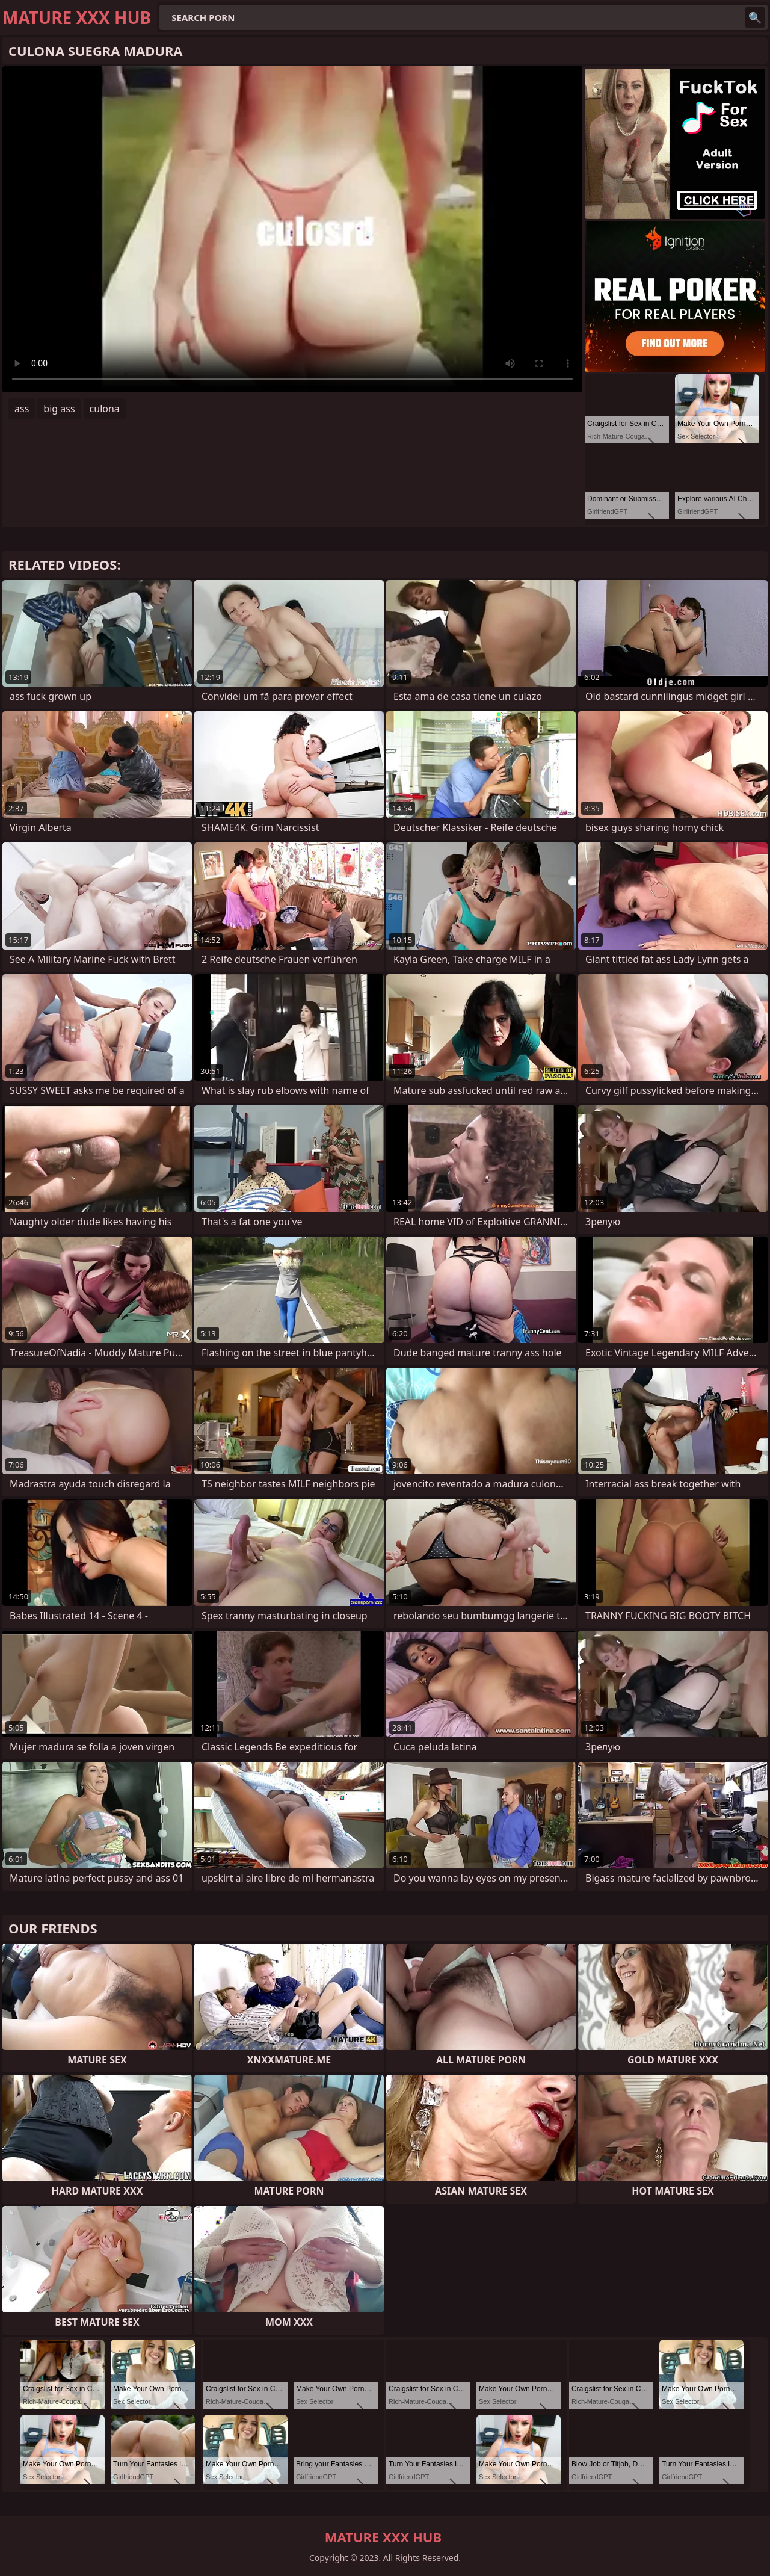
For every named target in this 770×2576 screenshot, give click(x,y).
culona (105, 408)
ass (21, 408)
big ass (59, 408)
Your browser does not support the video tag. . (292, 229)
